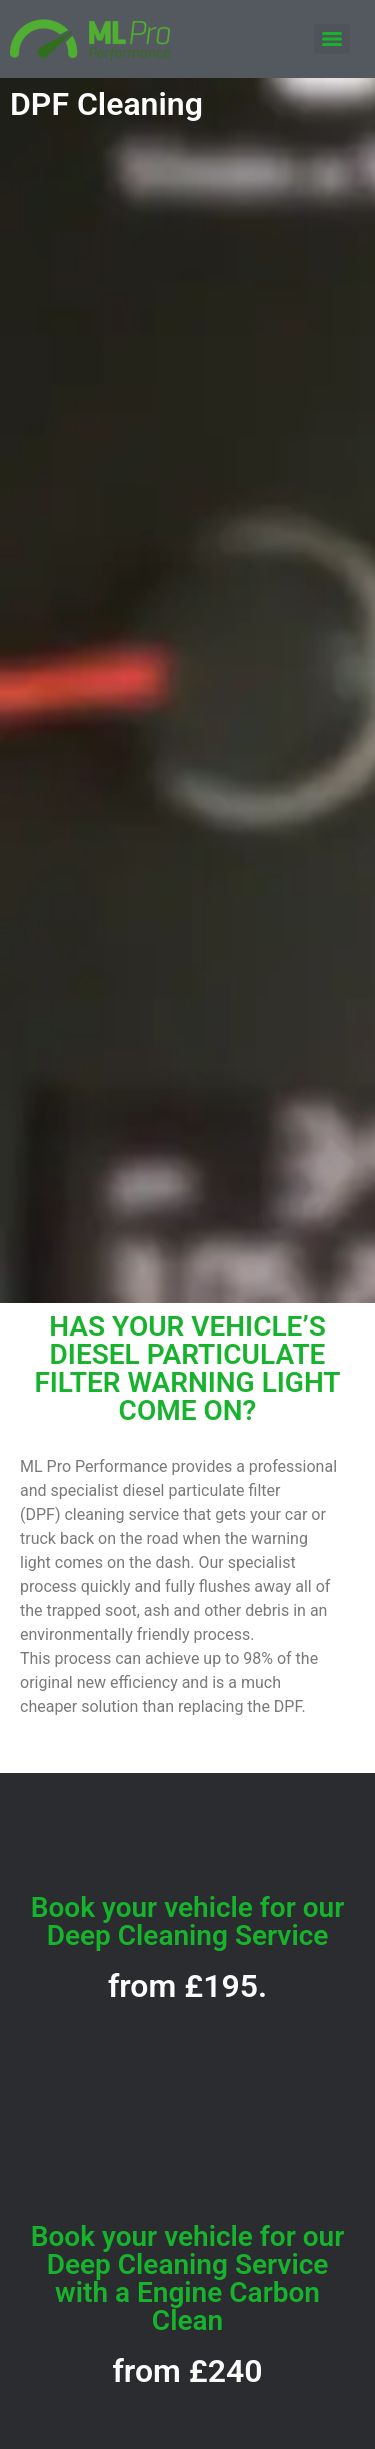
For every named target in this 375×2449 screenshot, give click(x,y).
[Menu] (332, 39)
